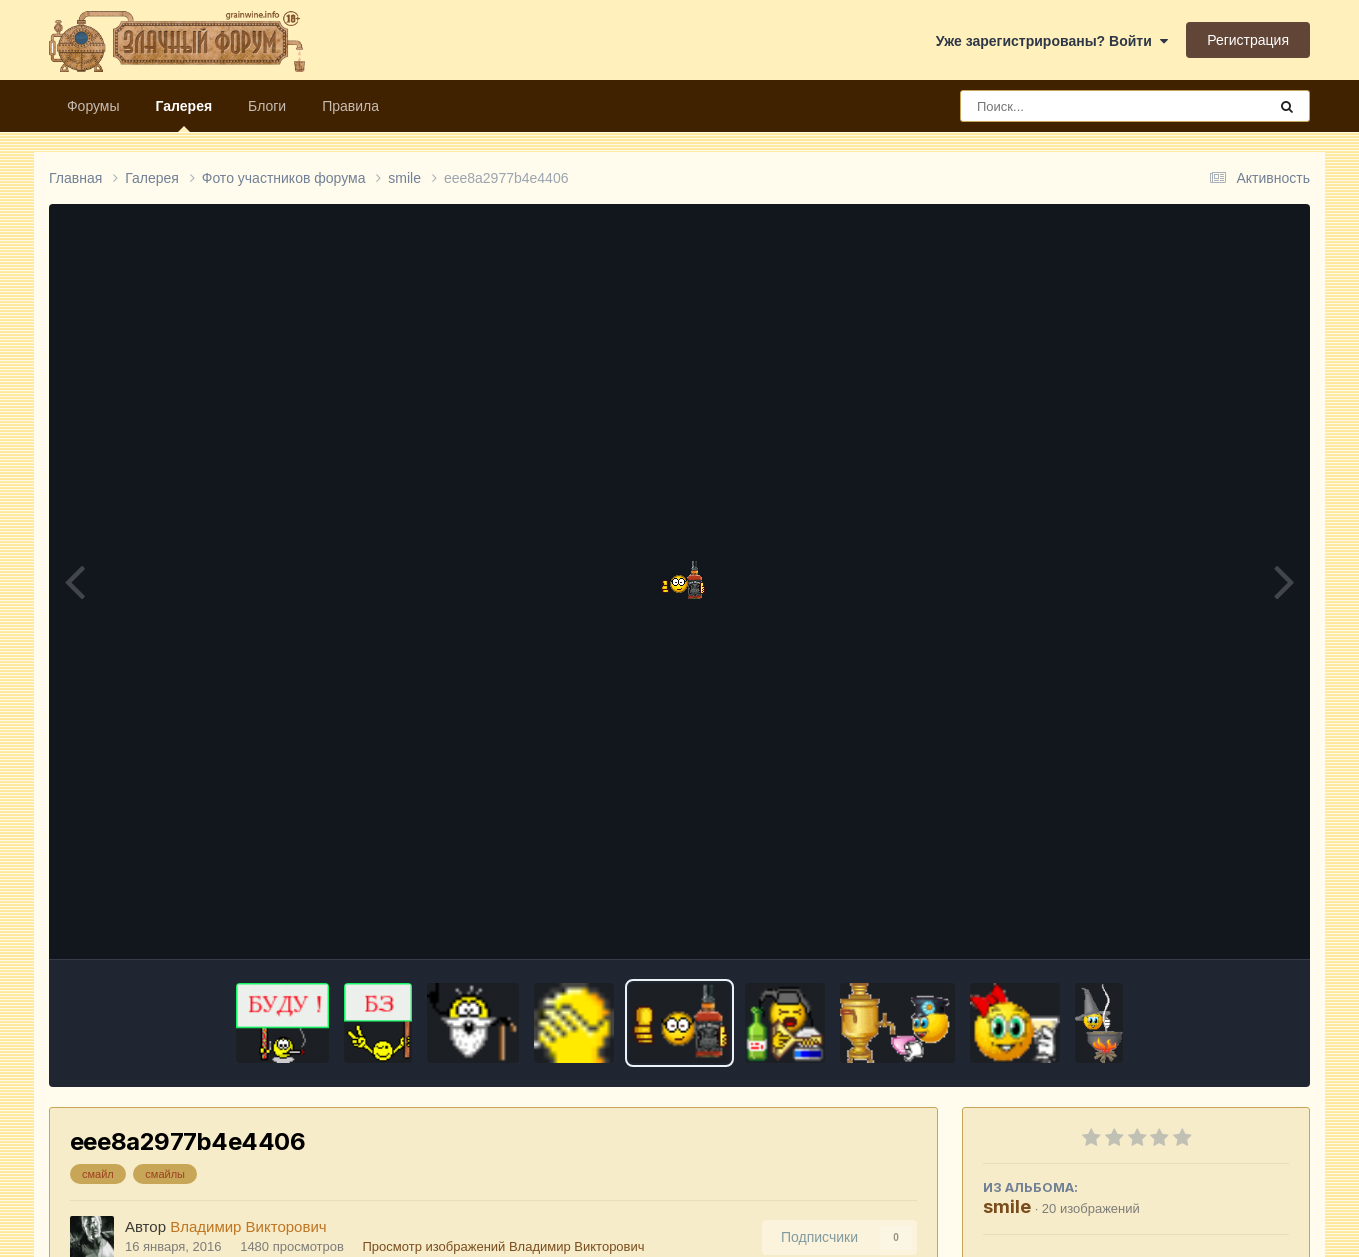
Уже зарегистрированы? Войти (1052, 41)
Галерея (184, 115)
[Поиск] (1076, 106)
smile (1007, 1206)
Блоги (267, 106)
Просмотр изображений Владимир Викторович (504, 1246)
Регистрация (1248, 40)
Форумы (93, 106)
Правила (350, 106)
